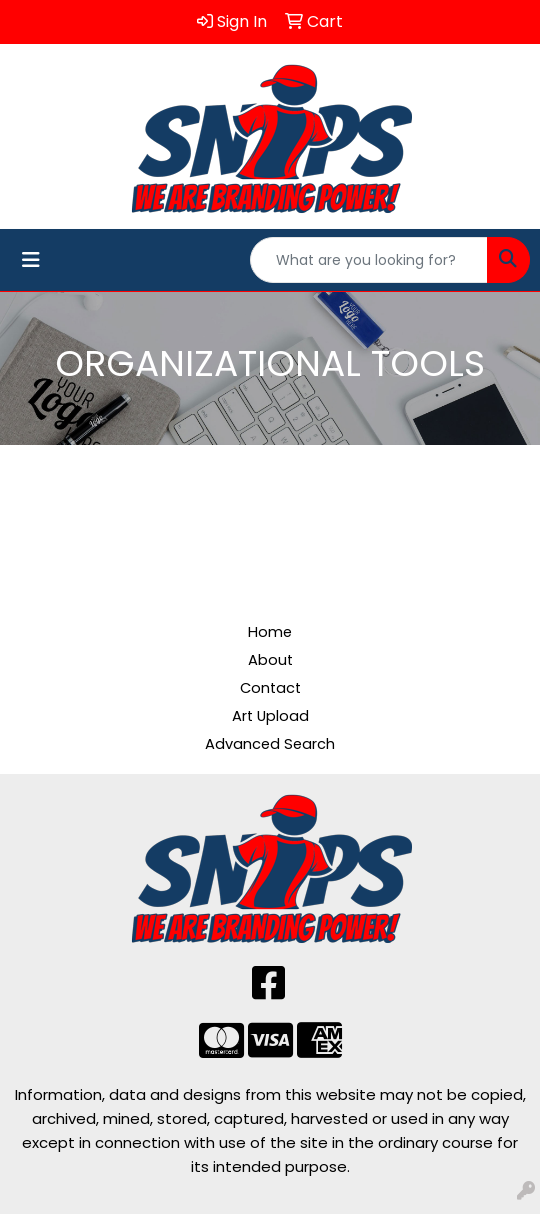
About (270, 660)
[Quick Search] (369, 260)
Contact (270, 688)
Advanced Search (270, 744)
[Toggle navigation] (31, 260)
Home (270, 632)
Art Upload (270, 716)
